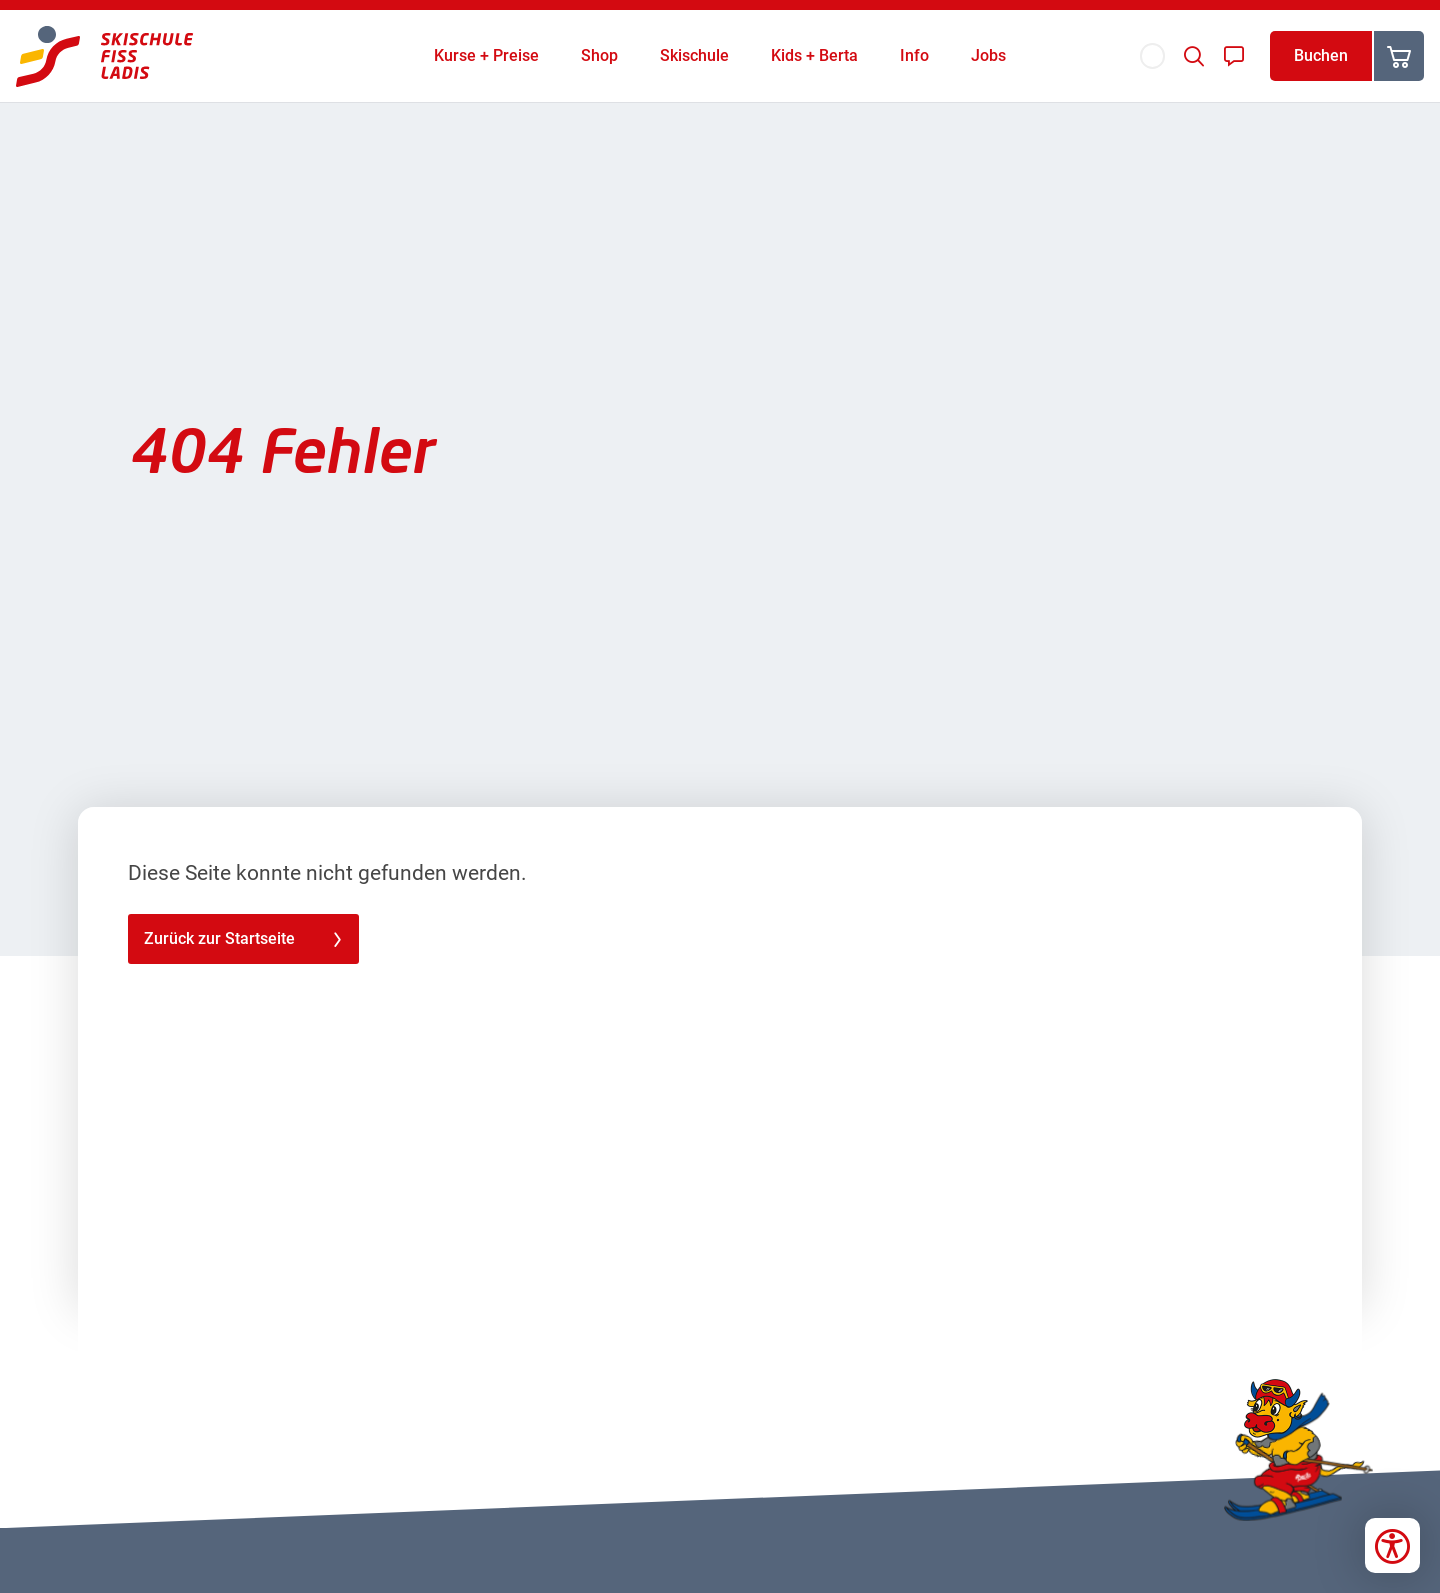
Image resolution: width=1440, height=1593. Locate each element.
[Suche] (1194, 56)
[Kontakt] (1234, 56)
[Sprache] (1152, 55)
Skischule (694, 55)
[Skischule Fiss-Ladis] (105, 56)
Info (914, 55)
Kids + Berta (814, 55)
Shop (599, 55)
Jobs (988, 55)
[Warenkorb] (1399, 56)
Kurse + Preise (486, 55)
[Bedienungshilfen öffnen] (1392, 1545)
